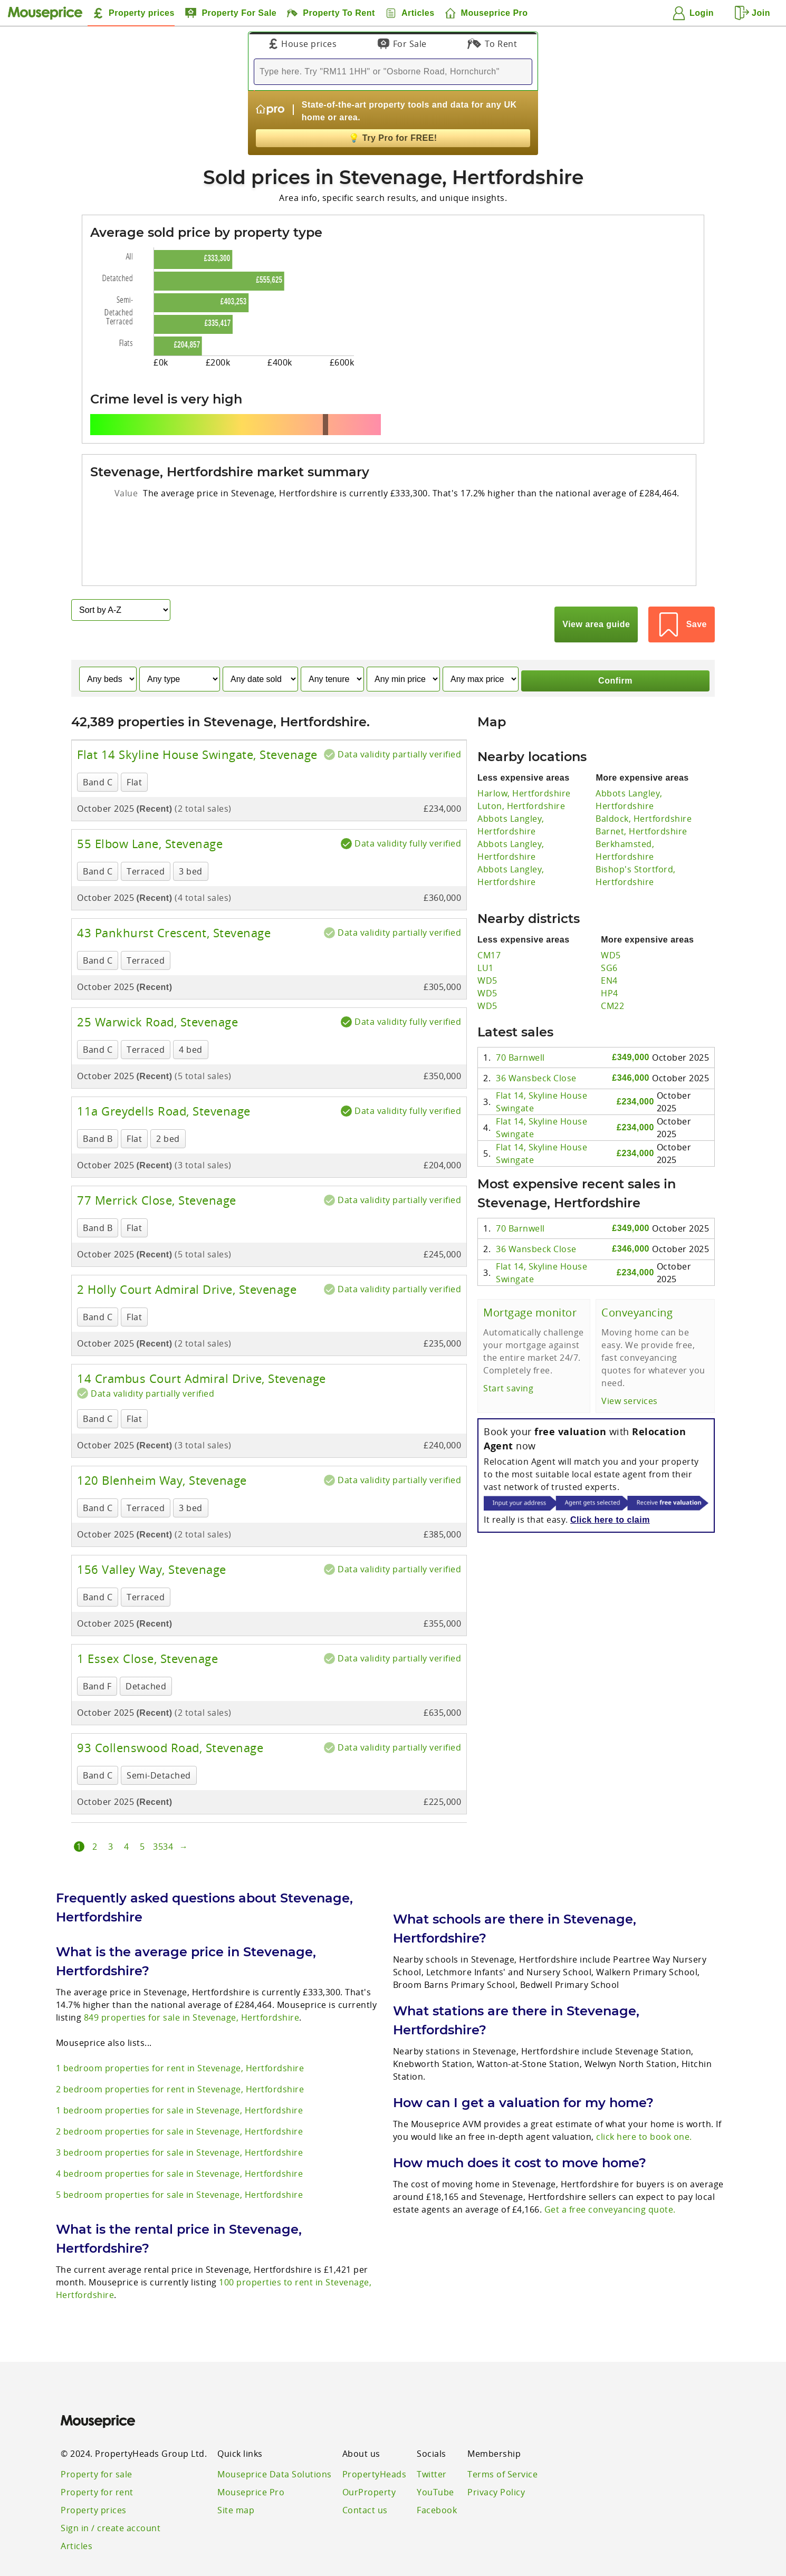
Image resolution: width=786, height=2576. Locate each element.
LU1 (485, 936)
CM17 (489, 923)
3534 (163, 1815)
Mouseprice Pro (250, 2460)
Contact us (365, 2478)
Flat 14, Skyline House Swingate (541, 1070)
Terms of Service (502, 2442)
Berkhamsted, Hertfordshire (625, 818)
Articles (76, 2514)
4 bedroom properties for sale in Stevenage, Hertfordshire (179, 2142)
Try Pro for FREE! (393, 137)
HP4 (609, 961)
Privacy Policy (496, 2460)
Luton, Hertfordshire (521, 774)
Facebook (437, 2478)
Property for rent (97, 2460)
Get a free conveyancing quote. (610, 2178)
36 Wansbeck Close (536, 1047)
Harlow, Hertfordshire (524, 761)
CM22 (612, 974)
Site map (235, 2478)
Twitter (432, 2442)
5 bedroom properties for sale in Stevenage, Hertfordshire (179, 2163)
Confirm (615, 648)
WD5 (487, 949)
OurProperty (369, 2460)
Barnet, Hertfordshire (641, 799)
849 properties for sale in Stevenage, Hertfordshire (192, 1986)
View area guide (607, 609)
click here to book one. (644, 2105)
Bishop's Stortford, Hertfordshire (636, 844)
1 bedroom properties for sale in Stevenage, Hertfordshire (179, 2078)
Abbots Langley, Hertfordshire (510, 793)
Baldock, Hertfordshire (644, 787)
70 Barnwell (520, 1026)
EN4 (609, 949)
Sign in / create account (110, 2496)
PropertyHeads (374, 2442)
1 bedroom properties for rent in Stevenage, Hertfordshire (180, 2036)
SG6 (609, 936)
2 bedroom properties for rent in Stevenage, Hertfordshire (180, 2057)
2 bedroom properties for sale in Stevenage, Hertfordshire (179, 2100)
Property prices (94, 2478)
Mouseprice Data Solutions (274, 2442)
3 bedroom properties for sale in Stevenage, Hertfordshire (179, 2121)
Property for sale (96, 2442)
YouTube (435, 2460)
